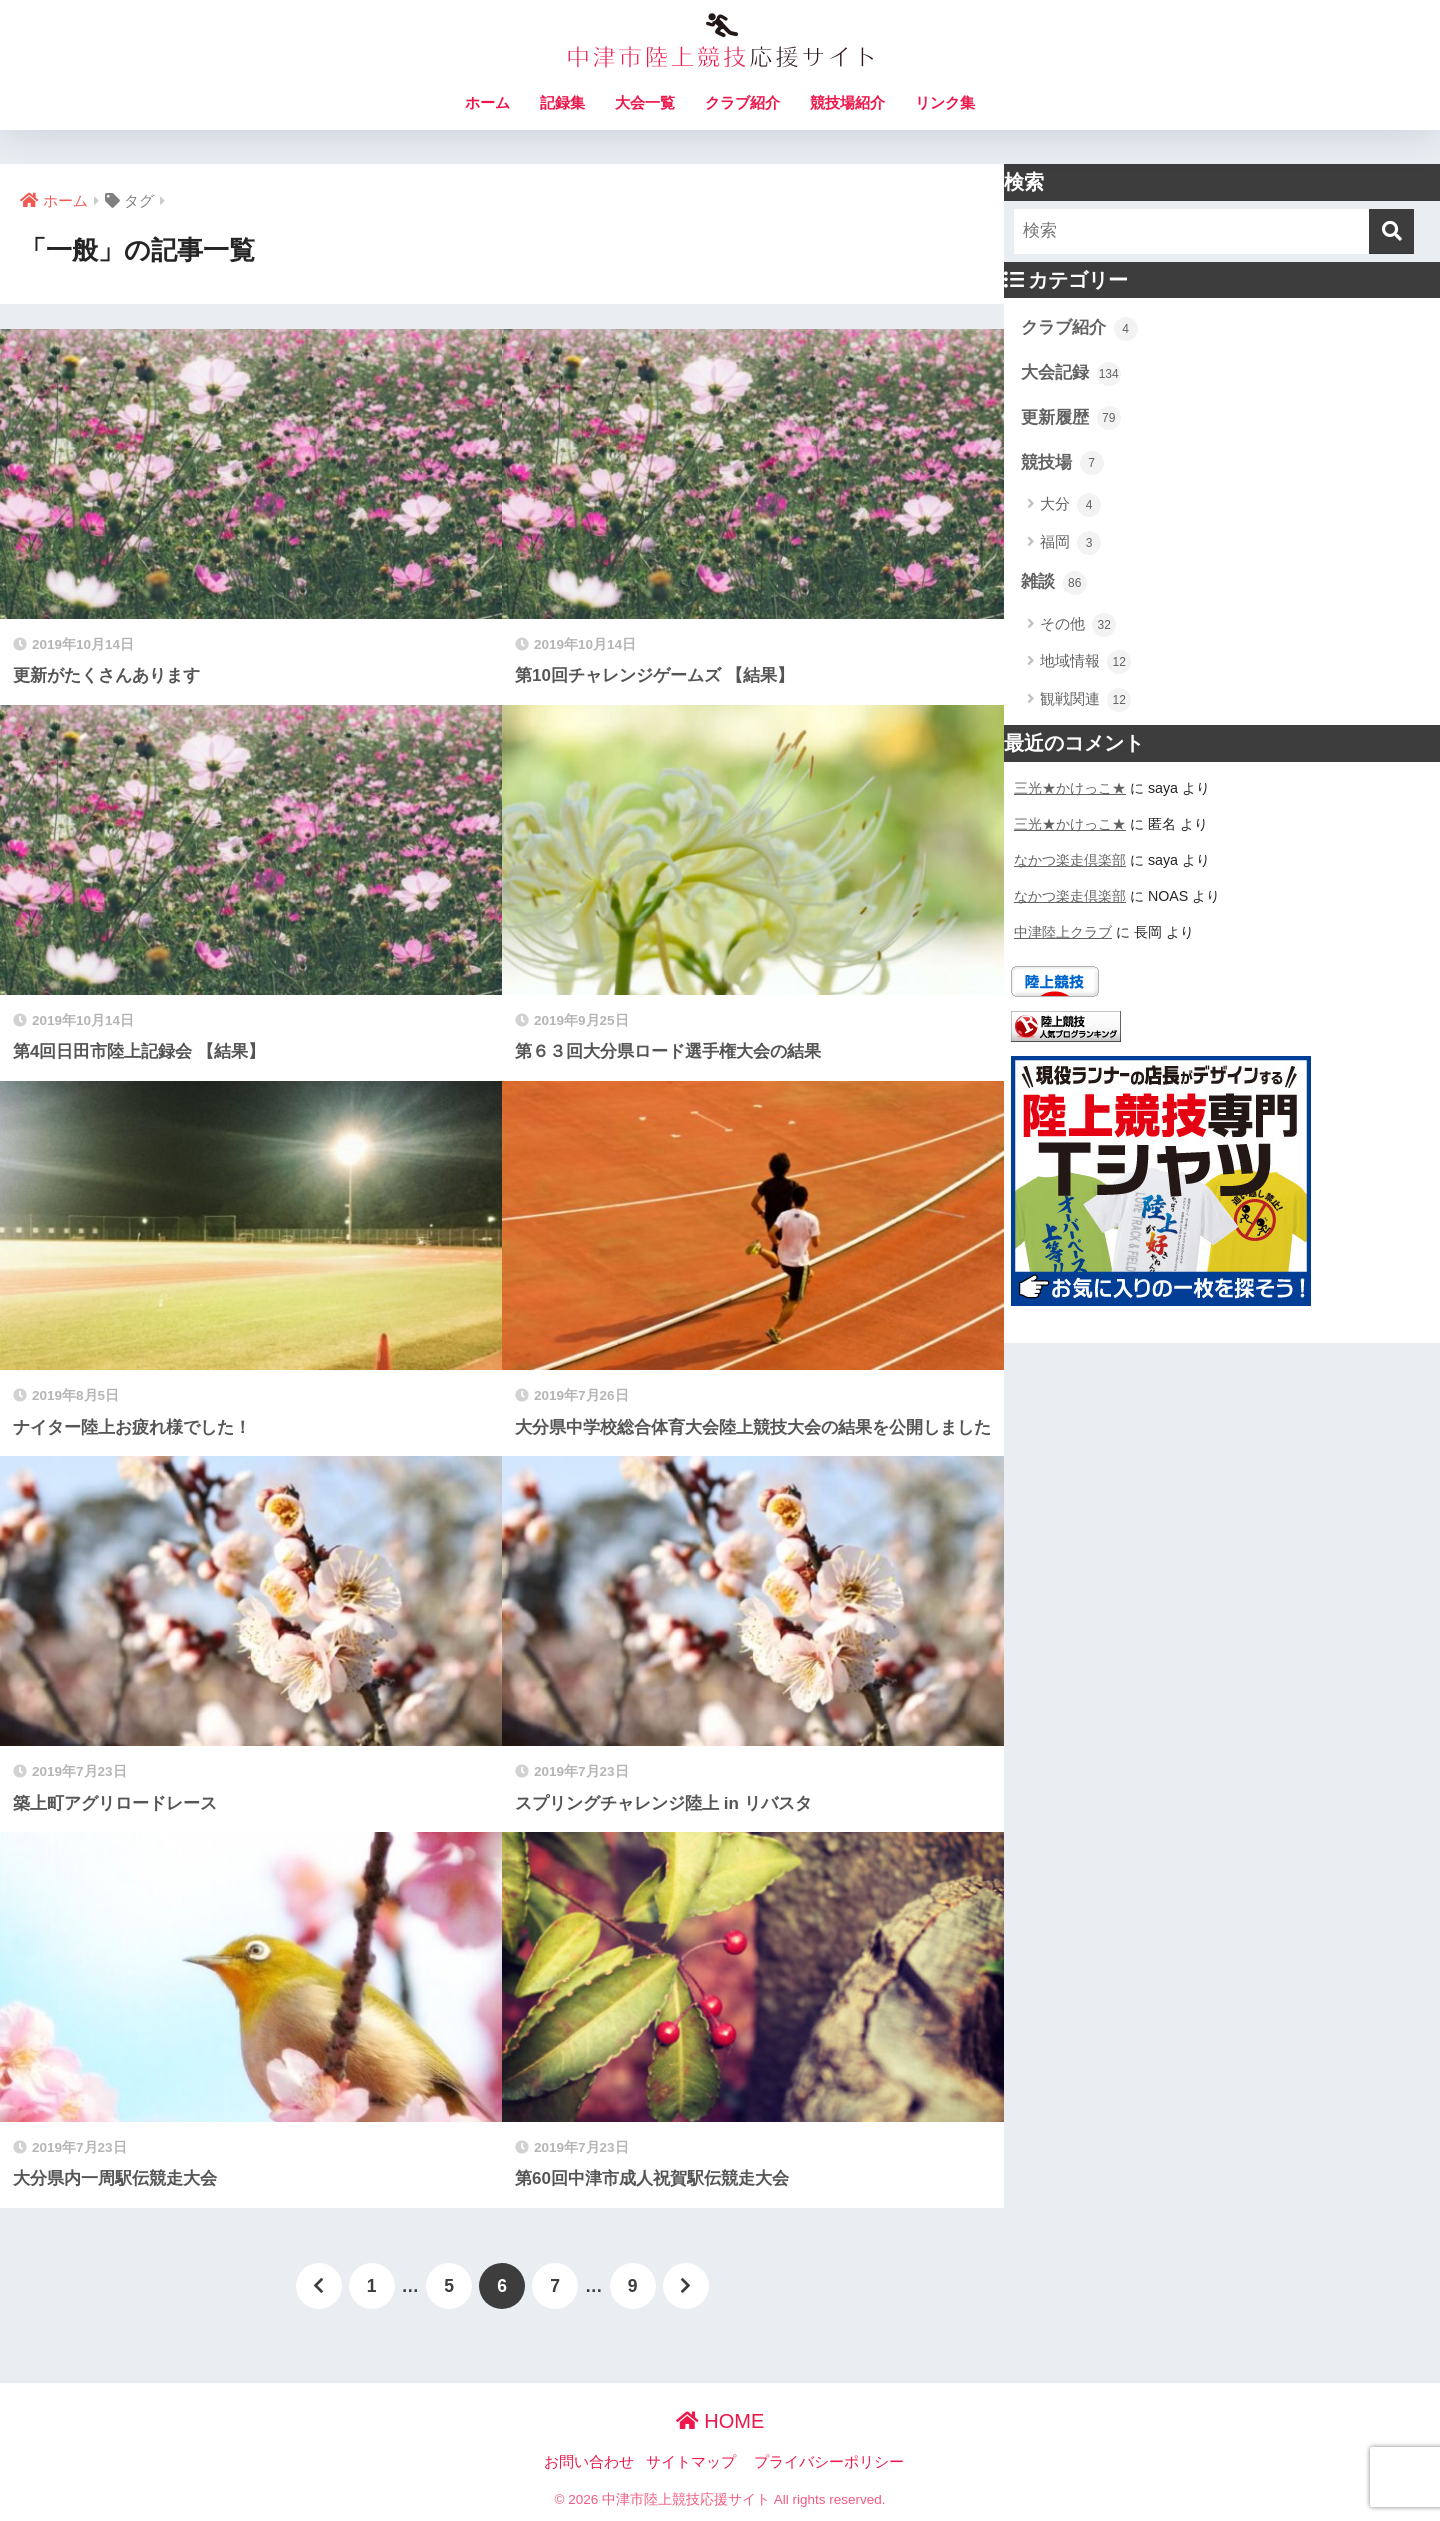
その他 (1078, 625)
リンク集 (945, 102)
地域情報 (1085, 662)
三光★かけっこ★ (1070, 788)
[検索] (1391, 231)
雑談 (1054, 583)
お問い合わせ (589, 2462)
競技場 (1062, 463)
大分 (1070, 505)
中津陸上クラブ (1063, 932)
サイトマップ (691, 2462)
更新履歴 (1071, 418)
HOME (720, 2421)
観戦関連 (1085, 700)
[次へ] (686, 2286)
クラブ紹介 (742, 102)
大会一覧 (645, 102)
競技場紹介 (847, 102)
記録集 (562, 102)
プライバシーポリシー (829, 2462)
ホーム (487, 102)
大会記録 (1071, 374)
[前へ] (319, 2286)
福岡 (1070, 543)
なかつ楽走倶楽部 (1070, 860)
